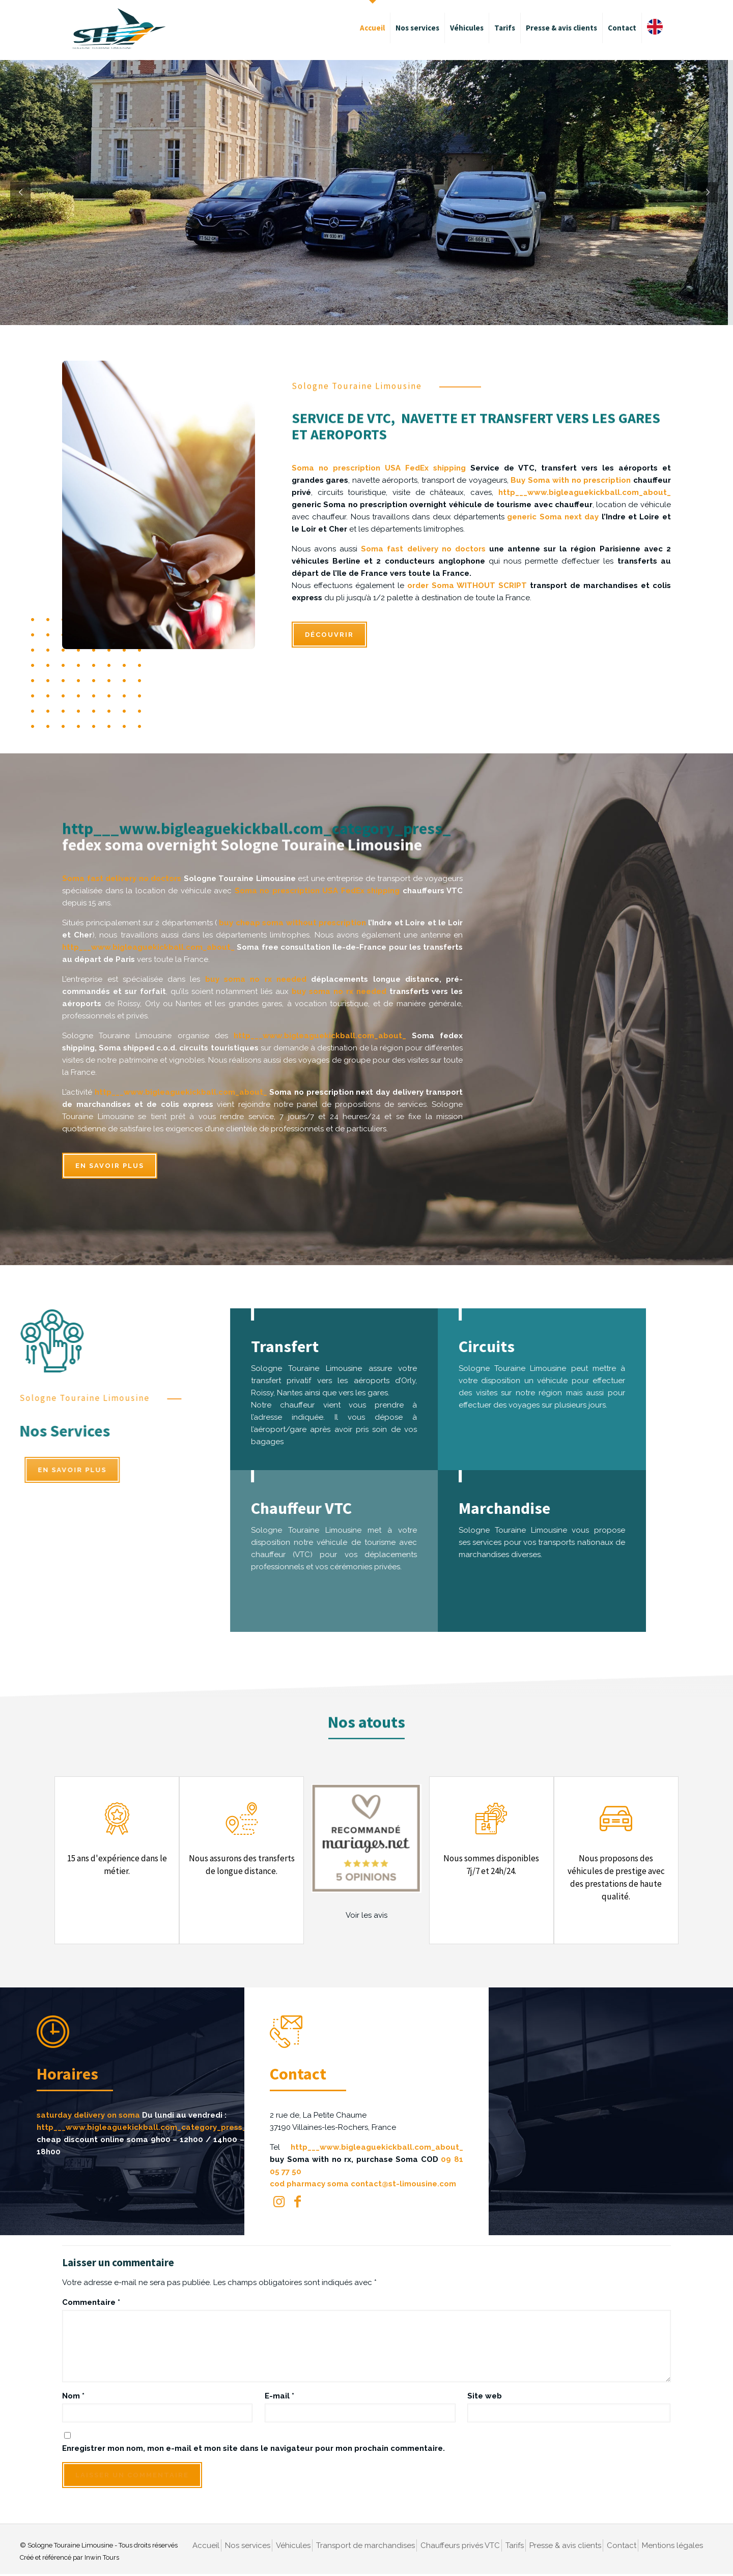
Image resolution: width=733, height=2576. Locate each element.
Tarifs (514, 2545)
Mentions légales (672, 2545)
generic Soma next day (553, 516)
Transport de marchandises (365, 2545)
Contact (621, 2545)
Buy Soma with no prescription (571, 480)
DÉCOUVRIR (329, 634)
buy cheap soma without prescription (292, 922)
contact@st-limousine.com (406, 2183)
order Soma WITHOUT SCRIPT (467, 585)
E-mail (279, 2396)
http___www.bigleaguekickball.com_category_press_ (256, 810)
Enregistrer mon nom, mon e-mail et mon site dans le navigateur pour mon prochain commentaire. (253, 2448)
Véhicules (293, 2545)
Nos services (247, 2545)
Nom (73, 2396)
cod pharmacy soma (311, 2183)
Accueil (205, 2545)
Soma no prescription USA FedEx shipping (379, 468)
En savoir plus (109, 1165)
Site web (484, 2396)
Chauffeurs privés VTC (460, 2545)
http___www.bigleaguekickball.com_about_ (584, 492)
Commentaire (91, 2302)
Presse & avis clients (565, 2545)
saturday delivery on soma (91, 2115)
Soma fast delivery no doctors (423, 548)
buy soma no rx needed (255, 979)
